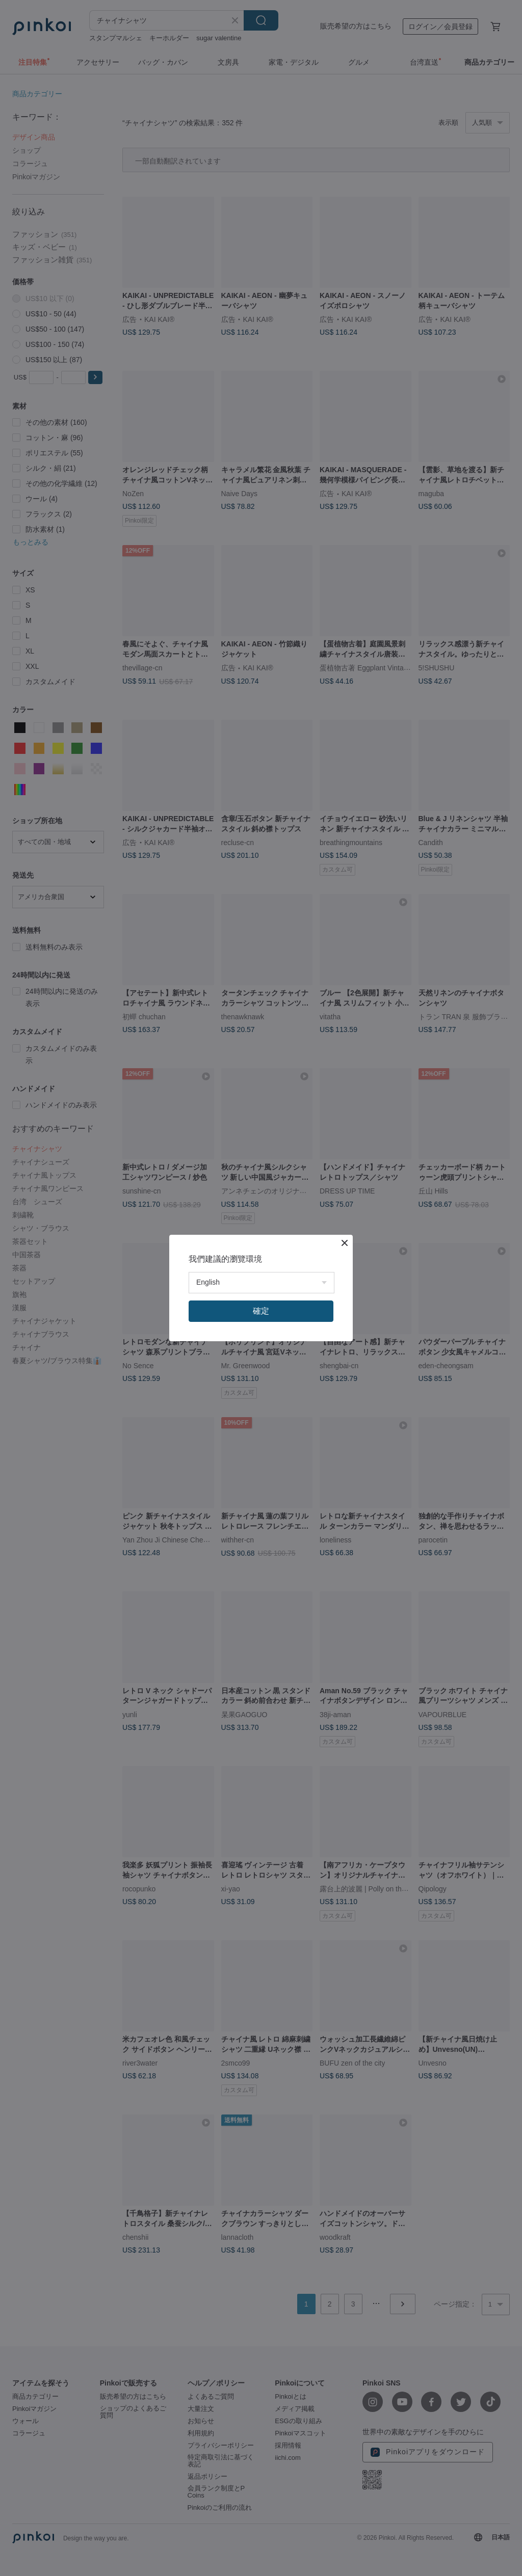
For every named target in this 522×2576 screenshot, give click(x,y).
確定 (261, 1311)
